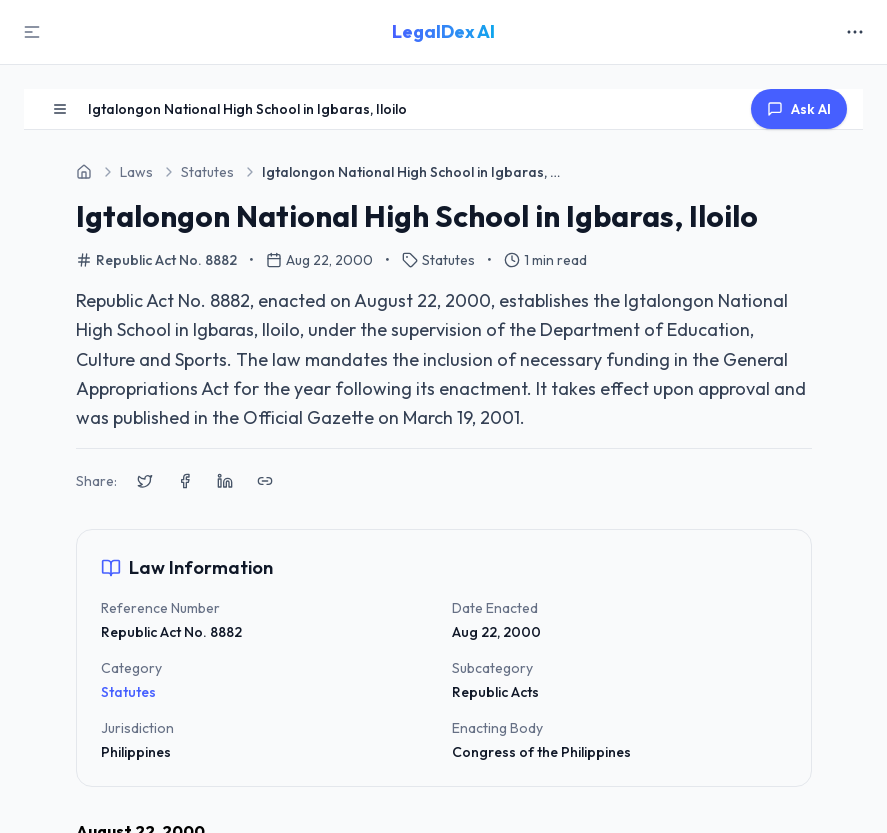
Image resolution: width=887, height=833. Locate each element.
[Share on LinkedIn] (225, 481)
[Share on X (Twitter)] (145, 481)
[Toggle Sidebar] (32, 32)
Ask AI (799, 109)
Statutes (128, 692)
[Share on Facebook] (185, 481)
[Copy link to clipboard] (265, 481)
